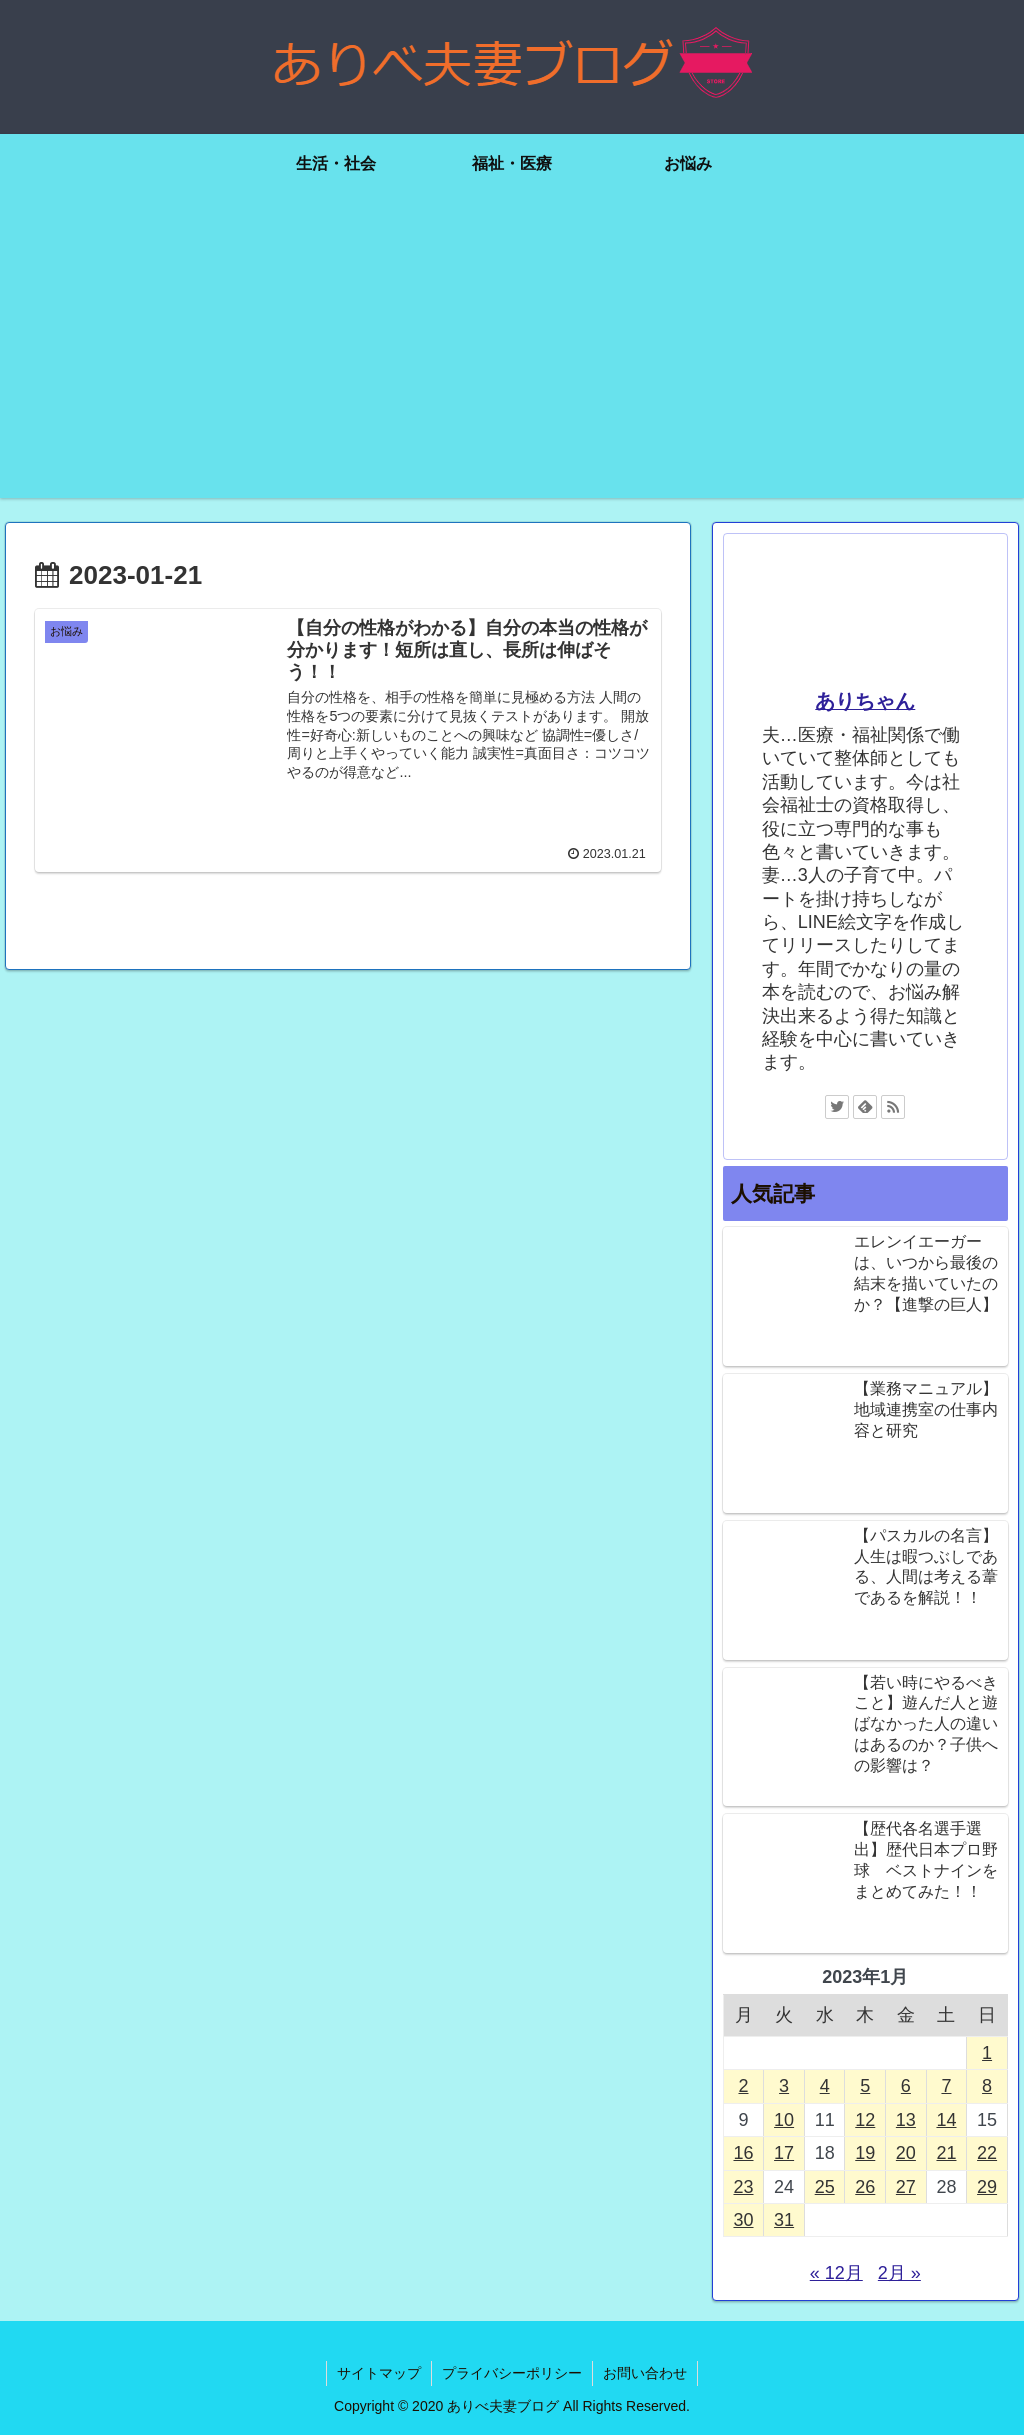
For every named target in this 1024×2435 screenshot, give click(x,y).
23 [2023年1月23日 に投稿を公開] (743, 2187)
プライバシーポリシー (512, 2373)
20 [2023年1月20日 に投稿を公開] (906, 2153)
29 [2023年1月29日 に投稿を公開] (987, 2187)
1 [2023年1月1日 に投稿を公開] (987, 2053)
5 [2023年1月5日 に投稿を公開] (865, 2086)
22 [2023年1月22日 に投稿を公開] (987, 2153)
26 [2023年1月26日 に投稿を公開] (865, 2187)
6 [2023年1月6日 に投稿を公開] (906, 2086)
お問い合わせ (645, 2373)
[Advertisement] (512, 358)
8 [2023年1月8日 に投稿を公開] (987, 2086)
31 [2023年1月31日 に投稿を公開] (784, 2220)
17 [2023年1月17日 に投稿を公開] (784, 2153)
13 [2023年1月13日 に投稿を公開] (906, 2120)
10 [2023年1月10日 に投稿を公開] (784, 2120)
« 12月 (836, 2273)
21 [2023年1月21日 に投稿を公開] (946, 2153)
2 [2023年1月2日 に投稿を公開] (743, 2086)
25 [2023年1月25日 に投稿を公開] (825, 2187)
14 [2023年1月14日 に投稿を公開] (946, 2120)
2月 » (899, 2273)
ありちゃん (865, 701)
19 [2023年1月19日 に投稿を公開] (865, 2153)
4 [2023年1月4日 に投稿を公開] (825, 2086)
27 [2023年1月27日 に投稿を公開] (906, 2187)
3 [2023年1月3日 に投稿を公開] (784, 2086)
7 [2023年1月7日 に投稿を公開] (946, 2086)
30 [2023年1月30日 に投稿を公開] (743, 2220)
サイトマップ (379, 2373)
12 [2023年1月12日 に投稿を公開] (865, 2120)
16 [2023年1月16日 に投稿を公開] (743, 2153)
